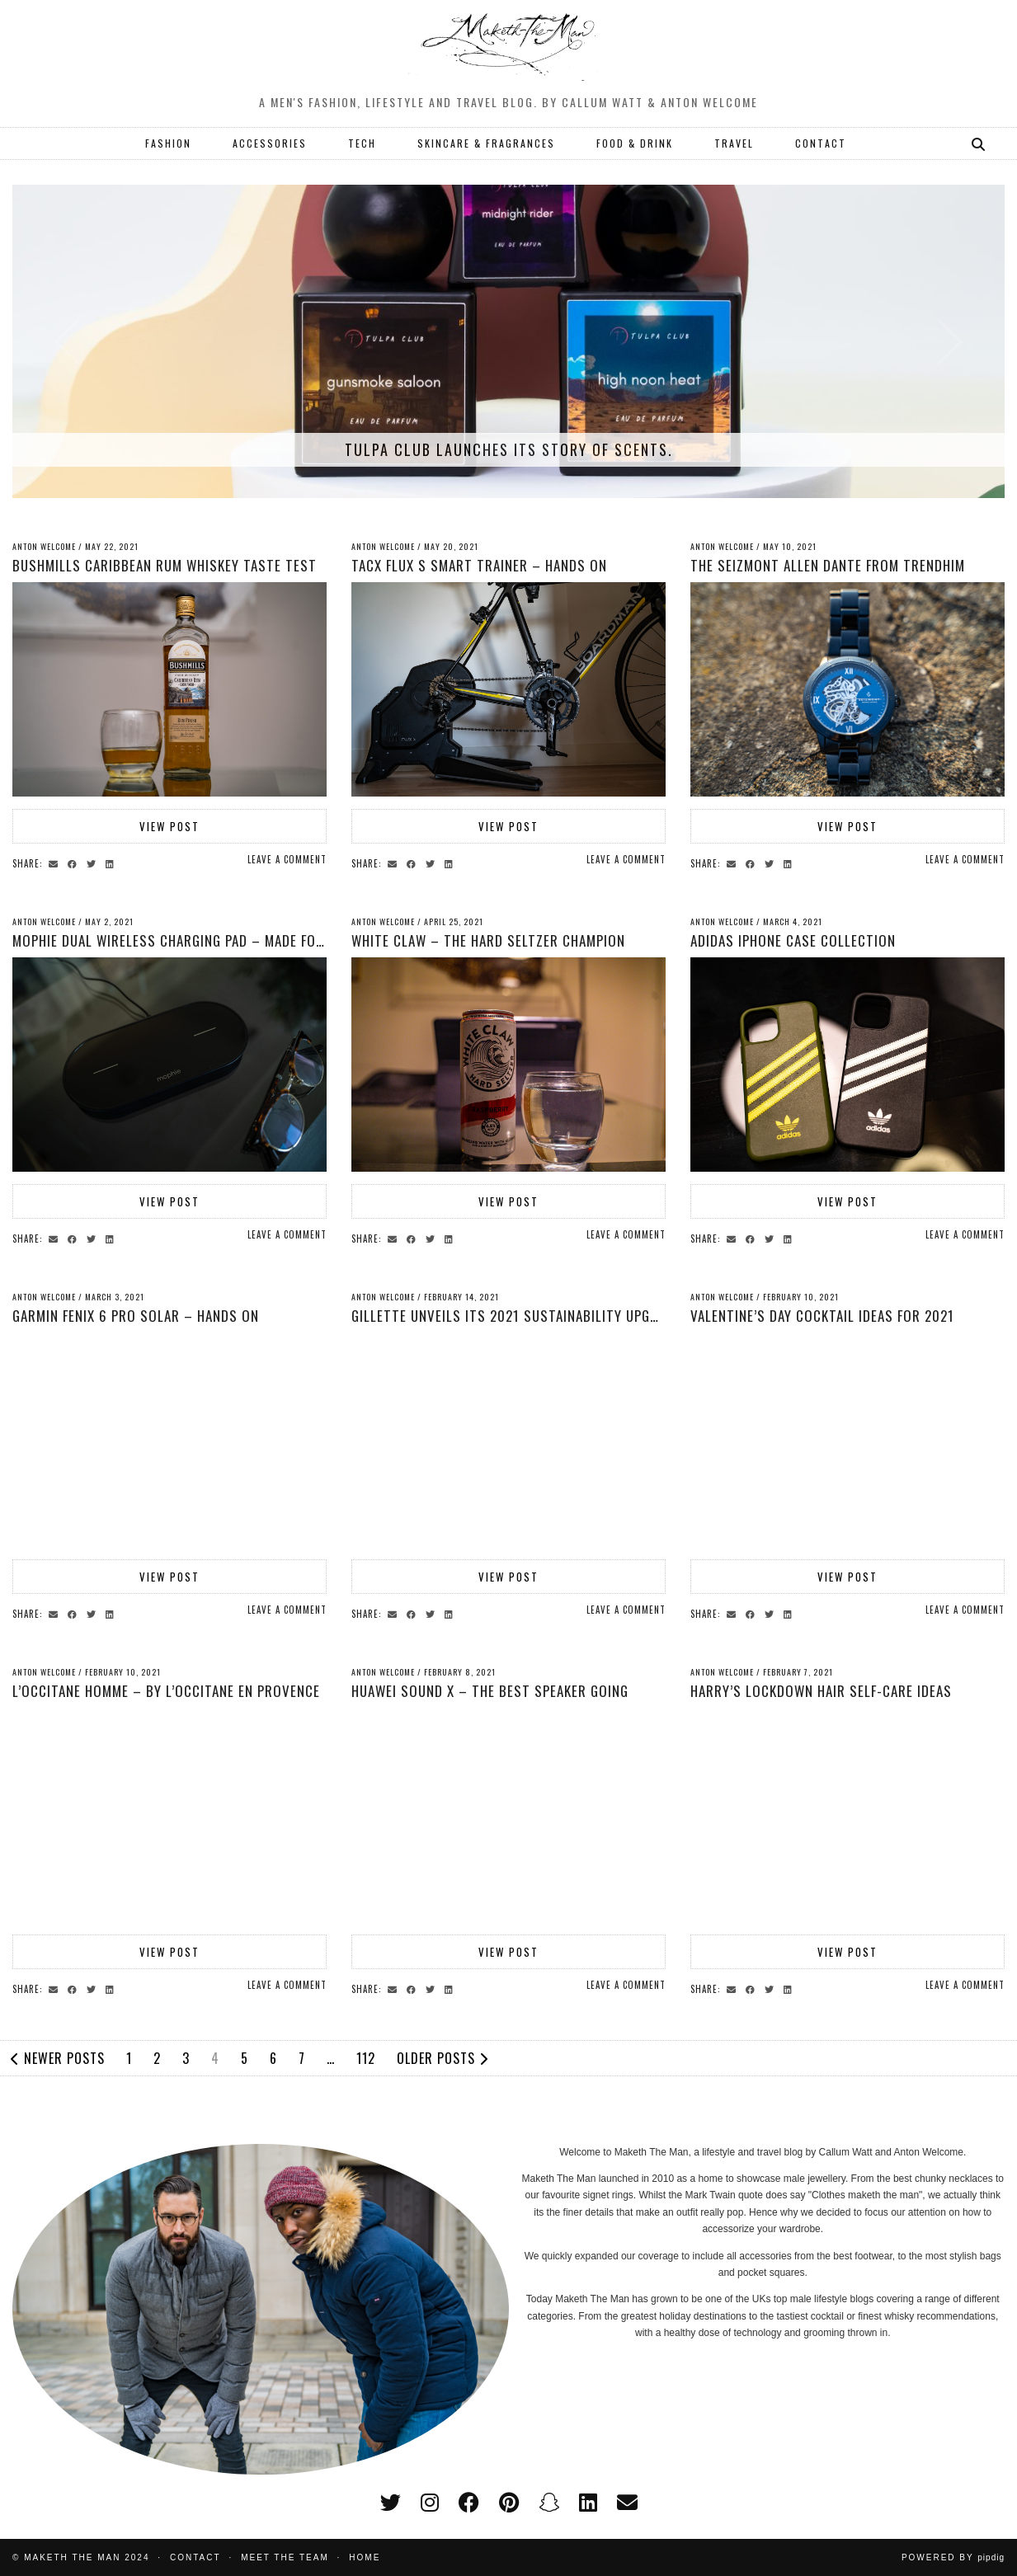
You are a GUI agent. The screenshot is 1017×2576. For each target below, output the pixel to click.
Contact (195, 2557)
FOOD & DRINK (634, 143)
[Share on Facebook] (75, 862)
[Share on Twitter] (94, 862)
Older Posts (442, 2058)
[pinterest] (509, 2502)
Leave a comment (287, 859)
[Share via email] (56, 862)
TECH (362, 143)
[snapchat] (549, 2502)
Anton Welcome (44, 546)
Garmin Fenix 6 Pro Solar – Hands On (135, 1315)
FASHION (168, 143)
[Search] (979, 143)
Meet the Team (285, 2557)
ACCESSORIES (270, 143)
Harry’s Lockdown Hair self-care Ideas (821, 1691)
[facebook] (469, 2502)
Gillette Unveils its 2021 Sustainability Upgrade (515, 1315)
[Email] (627, 2502)
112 (365, 2058)
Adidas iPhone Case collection (793, 940)
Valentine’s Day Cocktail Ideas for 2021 (822, 1315)
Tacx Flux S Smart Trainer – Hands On (479, 565)
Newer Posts (58, 2058)
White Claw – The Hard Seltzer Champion (488, 940)
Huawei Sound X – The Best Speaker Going (490, 1691)
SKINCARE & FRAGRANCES (486, 143)
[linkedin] (588, 2502)
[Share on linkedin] (112, 862)
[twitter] (390, 2502)
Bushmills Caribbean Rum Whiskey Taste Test (164, 565)
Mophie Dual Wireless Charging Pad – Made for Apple (188, 940)
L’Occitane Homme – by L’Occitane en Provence (166, 1691)
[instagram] (430, 2502)
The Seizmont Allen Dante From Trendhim (827, 565)
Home (364, 2557)
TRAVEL (734, 143)
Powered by (953, 2557)
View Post (169, 826)
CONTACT (820, 143)
